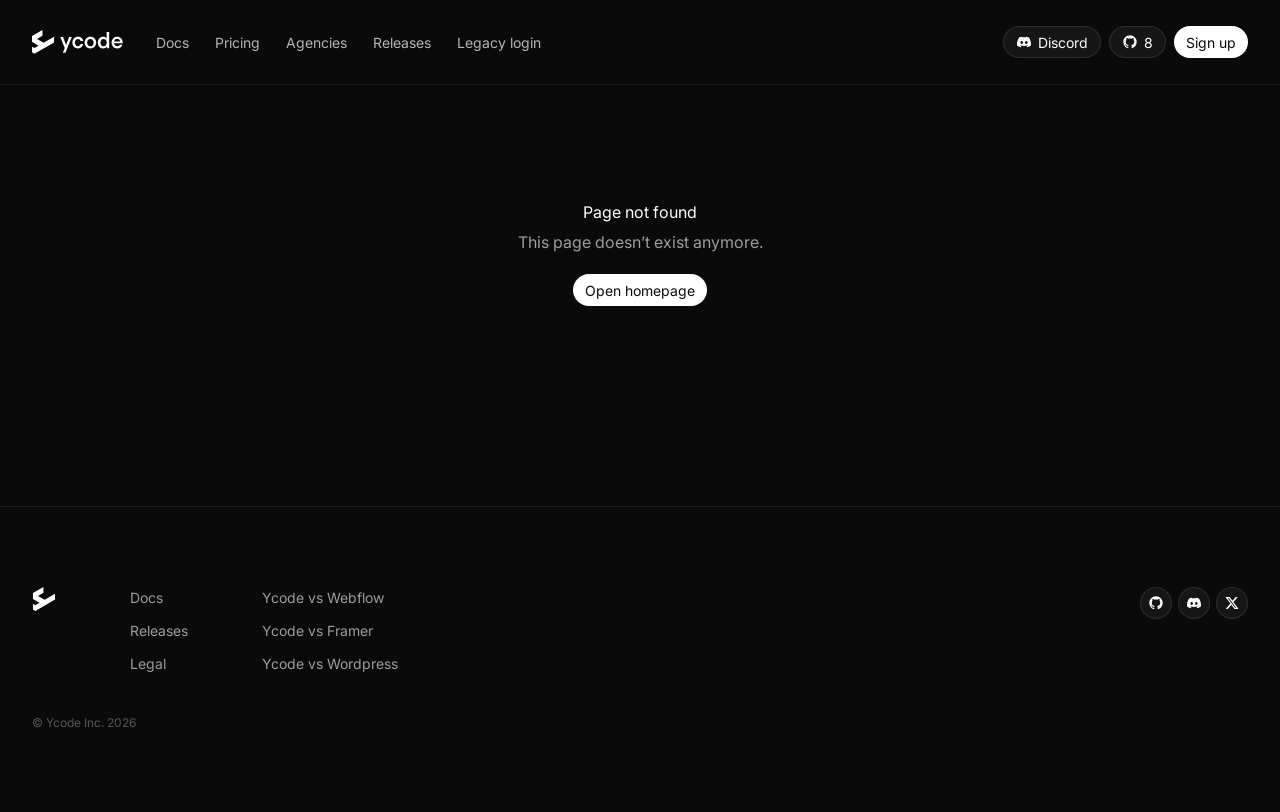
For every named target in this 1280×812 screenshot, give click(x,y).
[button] (172, 42)
